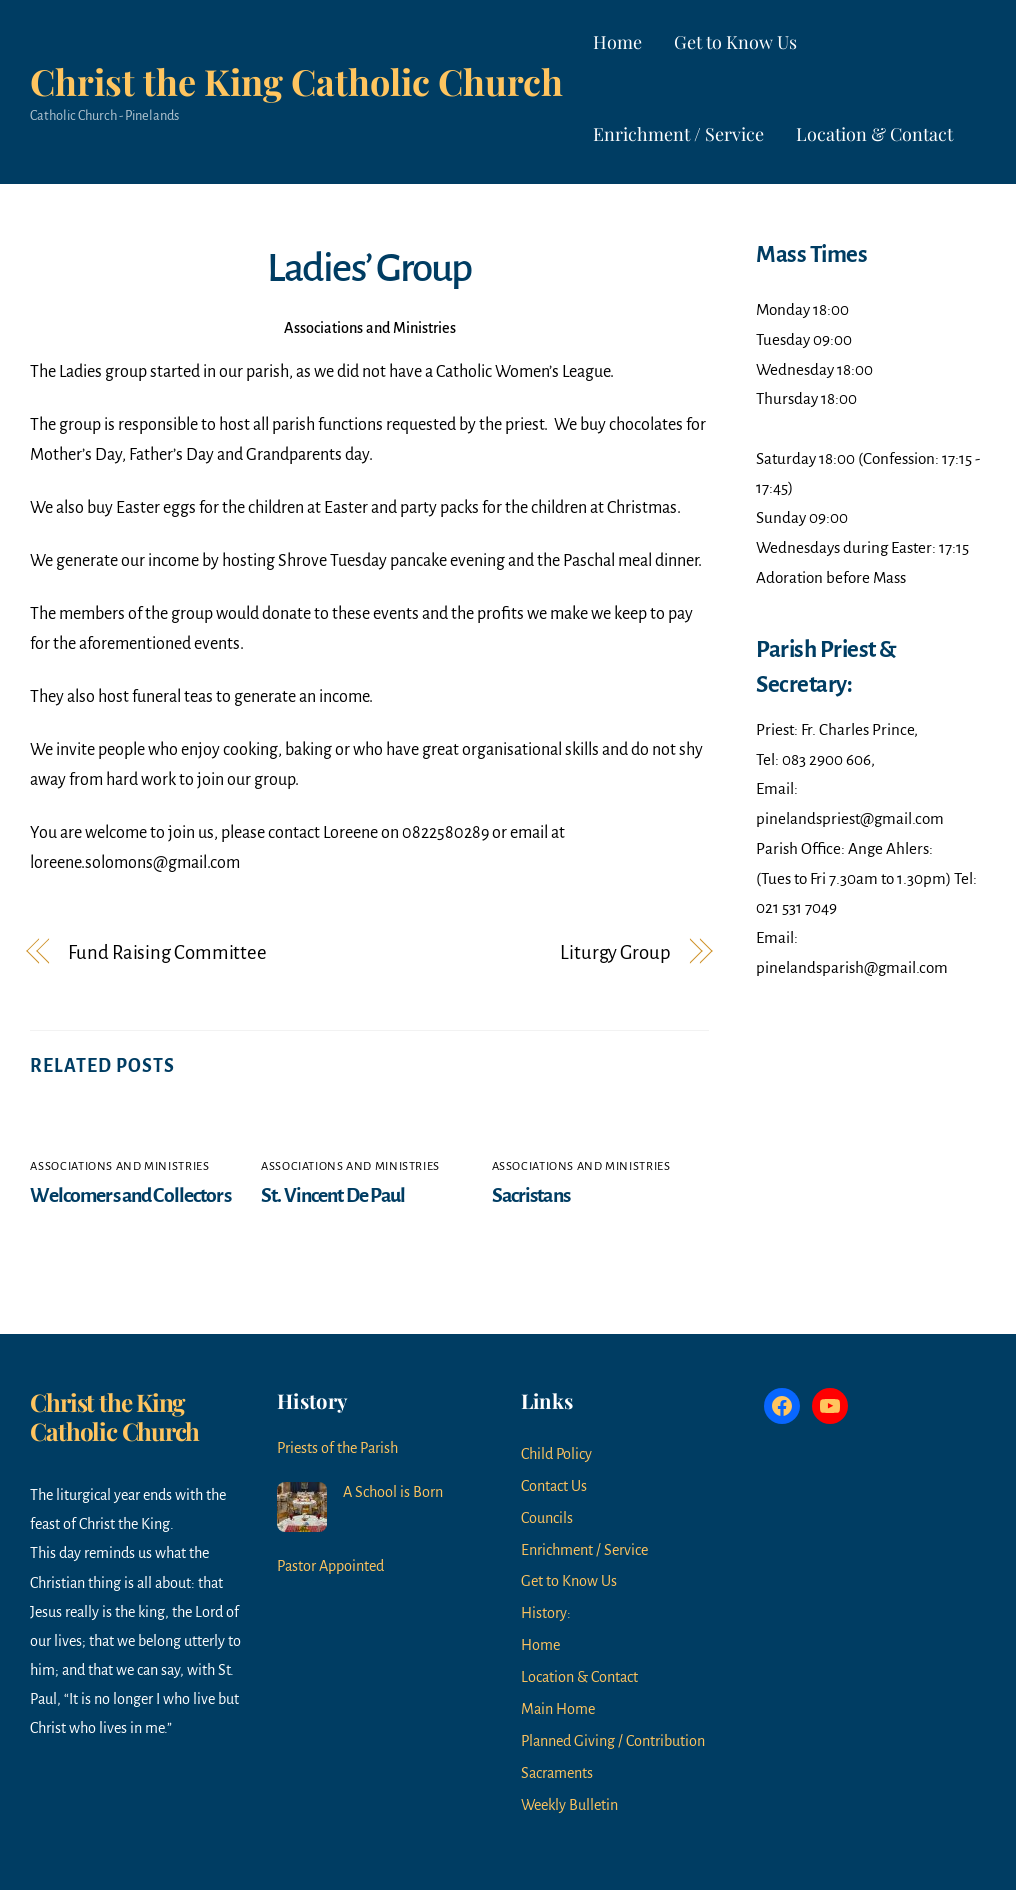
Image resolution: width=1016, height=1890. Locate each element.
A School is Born (393, 1492)
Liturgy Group (615, 952)
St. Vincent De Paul (333, 1195)
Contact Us (554, 1486)
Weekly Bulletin (569, 1805)
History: (546, 1613)
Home (617, 42)
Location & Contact (874, 134)
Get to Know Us (735, 42)
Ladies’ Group (369, 268)
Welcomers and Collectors (130, 1195)
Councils (547, 1518)
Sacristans (531, 1195)
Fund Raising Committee (167, 952)
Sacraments (557, 1773)
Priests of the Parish (337, 1448)
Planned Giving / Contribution (613, 1741)
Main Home (558, 1709)
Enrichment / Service (678, 134)
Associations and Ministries (370, 328)
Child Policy (556, 1454)
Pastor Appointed (330, 1566)
